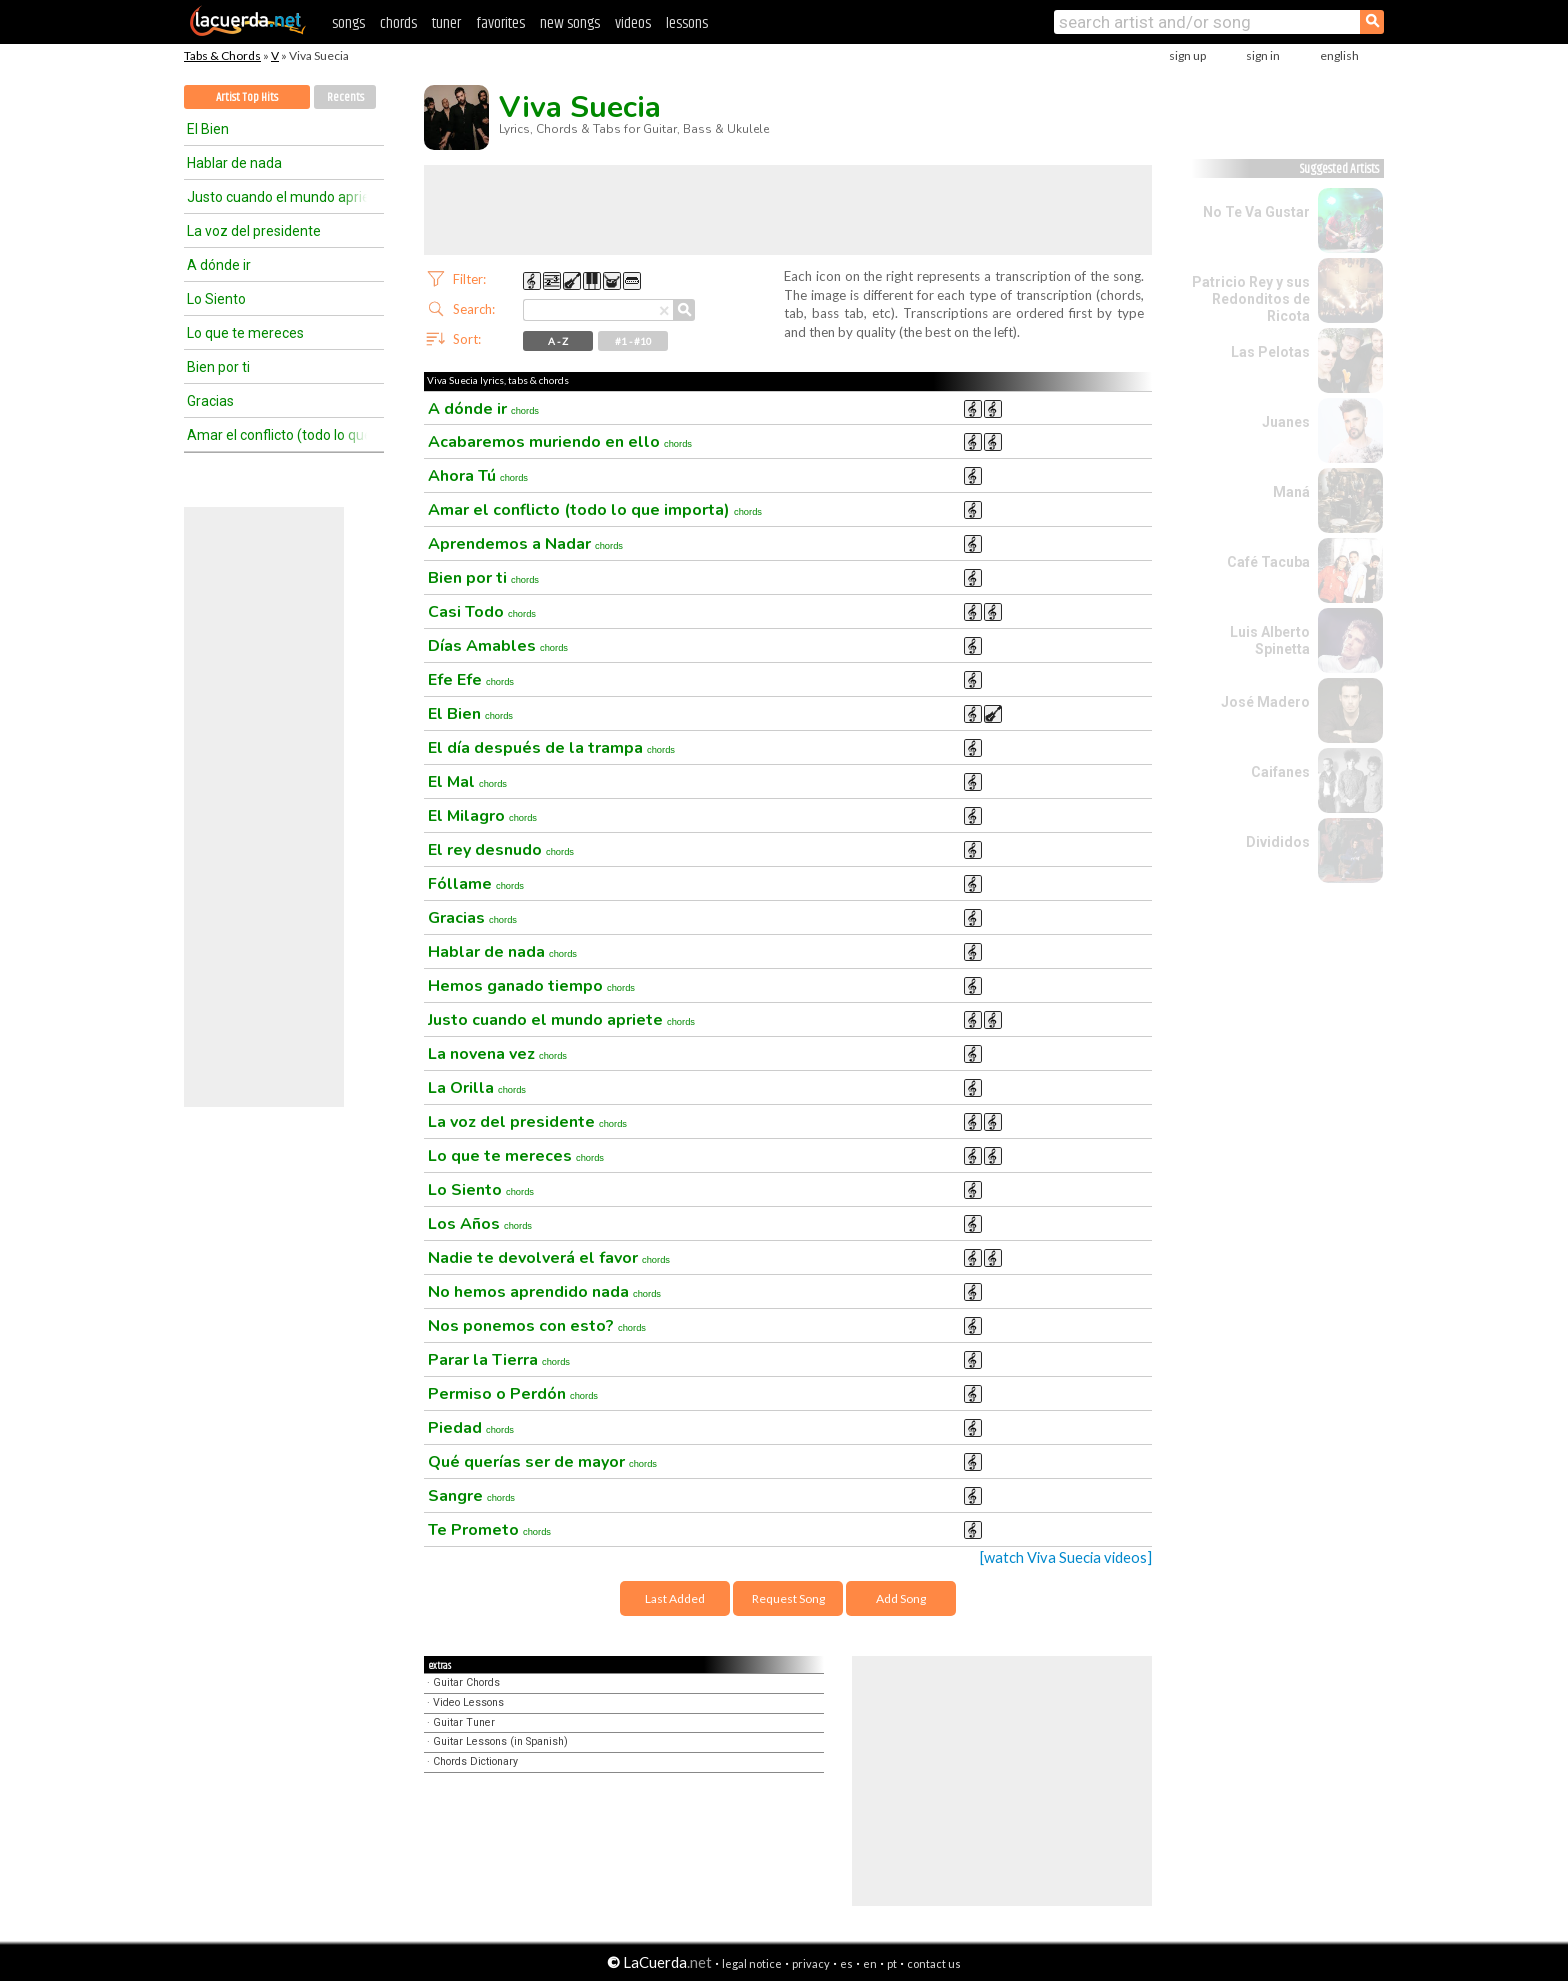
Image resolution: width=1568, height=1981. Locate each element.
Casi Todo (482, 612)
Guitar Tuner (464, 1722)
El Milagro (482, 816)
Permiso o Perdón (513, 1394)
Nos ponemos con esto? (537, 1326)
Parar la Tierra (499, 1360)
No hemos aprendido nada (544, 1292)
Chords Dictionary (475, 1761)
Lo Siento (216, 299)
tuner (446, 23)
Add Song (901, 1598)
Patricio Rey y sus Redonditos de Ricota (1251, 299)
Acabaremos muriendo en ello (560, 442)
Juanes (1286, 422)
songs (348, 23)
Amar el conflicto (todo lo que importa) (277, 435)
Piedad (471, 1428)
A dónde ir (219, 265)
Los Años (480, 1224)
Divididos (1278, 842)
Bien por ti (218, 367)
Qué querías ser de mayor (542, 1462)
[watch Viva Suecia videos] (1066, 1557)
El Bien (208, 129)
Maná (1291, 492)
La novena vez (497, 1054)
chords (398, 23)
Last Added (675, 1598)
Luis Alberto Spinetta (1270, 640)
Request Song (788, 1598)
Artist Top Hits (247, 97)
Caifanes (1280, 772)
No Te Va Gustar (1256, 212)
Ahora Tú (478, 476)
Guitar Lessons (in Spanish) (500, 1741)
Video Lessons (468, 1702)
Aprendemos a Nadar (525, 544)
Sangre (471, 1496)
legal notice (752, 1963)
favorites (500, 23)
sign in (1263, 55)
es (846, 1963)
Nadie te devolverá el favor (549, 1258)
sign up (1187, 55)
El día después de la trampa (551, 748)
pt (892, 1963)
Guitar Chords (466, 1682)
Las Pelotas (1270, 352)
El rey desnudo (501, 850)
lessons (687, 23)
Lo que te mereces (245, 333)
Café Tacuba (1268, 562)
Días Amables (498, 646)
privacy (811, 1963)
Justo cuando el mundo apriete (277, 197)
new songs (570, 23)
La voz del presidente (254, 231)
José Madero (1265, 702)
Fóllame (476, 884)
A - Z (558, 341)
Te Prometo (489, 1530)
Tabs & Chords (222, 55)
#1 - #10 (633, 341)
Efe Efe (471, 680)
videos (633, 23)
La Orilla (477, 1088)
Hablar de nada (234, 163)
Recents (345, 97)
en (870, 1963)
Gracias (210, 401)
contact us (934, 1963)
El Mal (467, 782)
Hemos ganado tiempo (531, 986)
